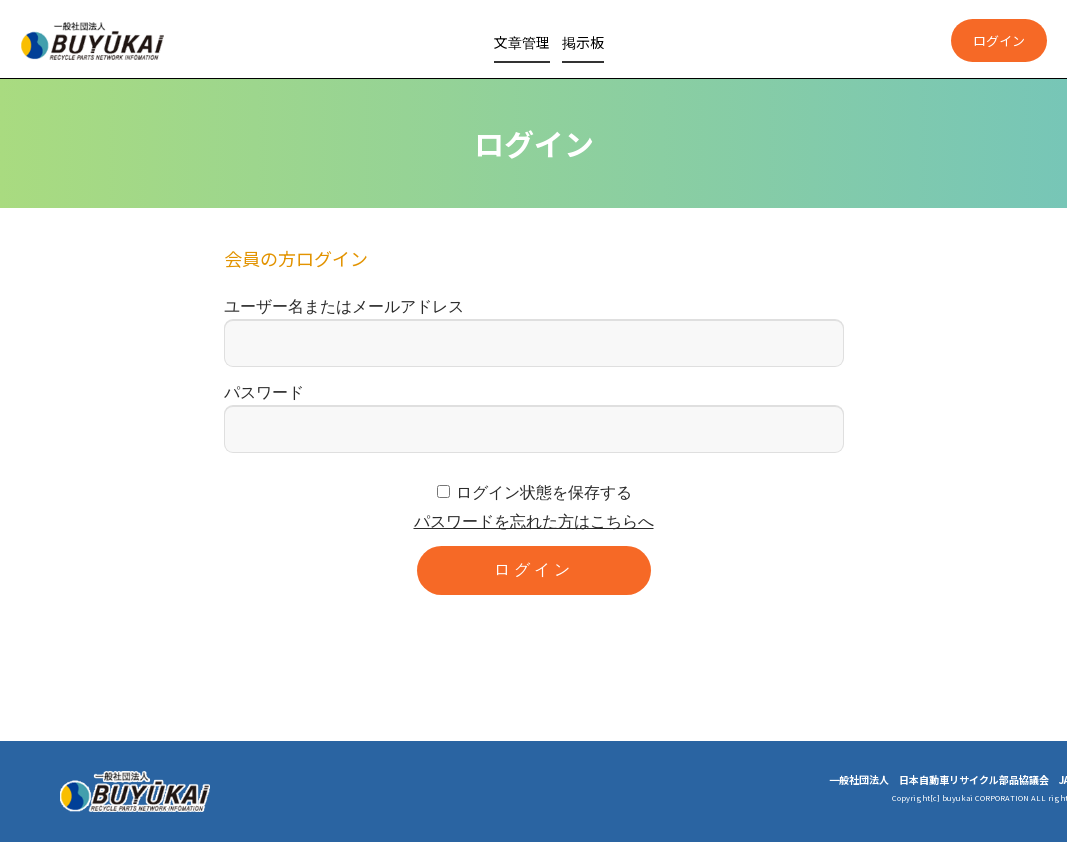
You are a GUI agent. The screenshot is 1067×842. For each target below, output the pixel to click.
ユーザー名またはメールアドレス (344, 306)
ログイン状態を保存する (544, 492)
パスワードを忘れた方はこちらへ (534, 521)
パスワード (264, 392)
